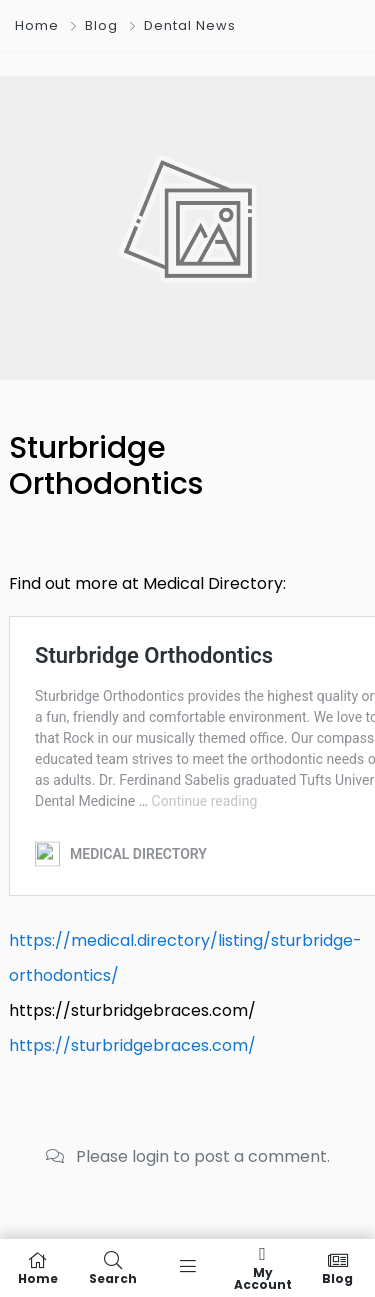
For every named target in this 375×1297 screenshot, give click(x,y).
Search (112, 1268)
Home (37, 25)
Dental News (190, 25)
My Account (262, 1268)
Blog (101, 25)
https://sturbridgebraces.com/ (132, 1045)
